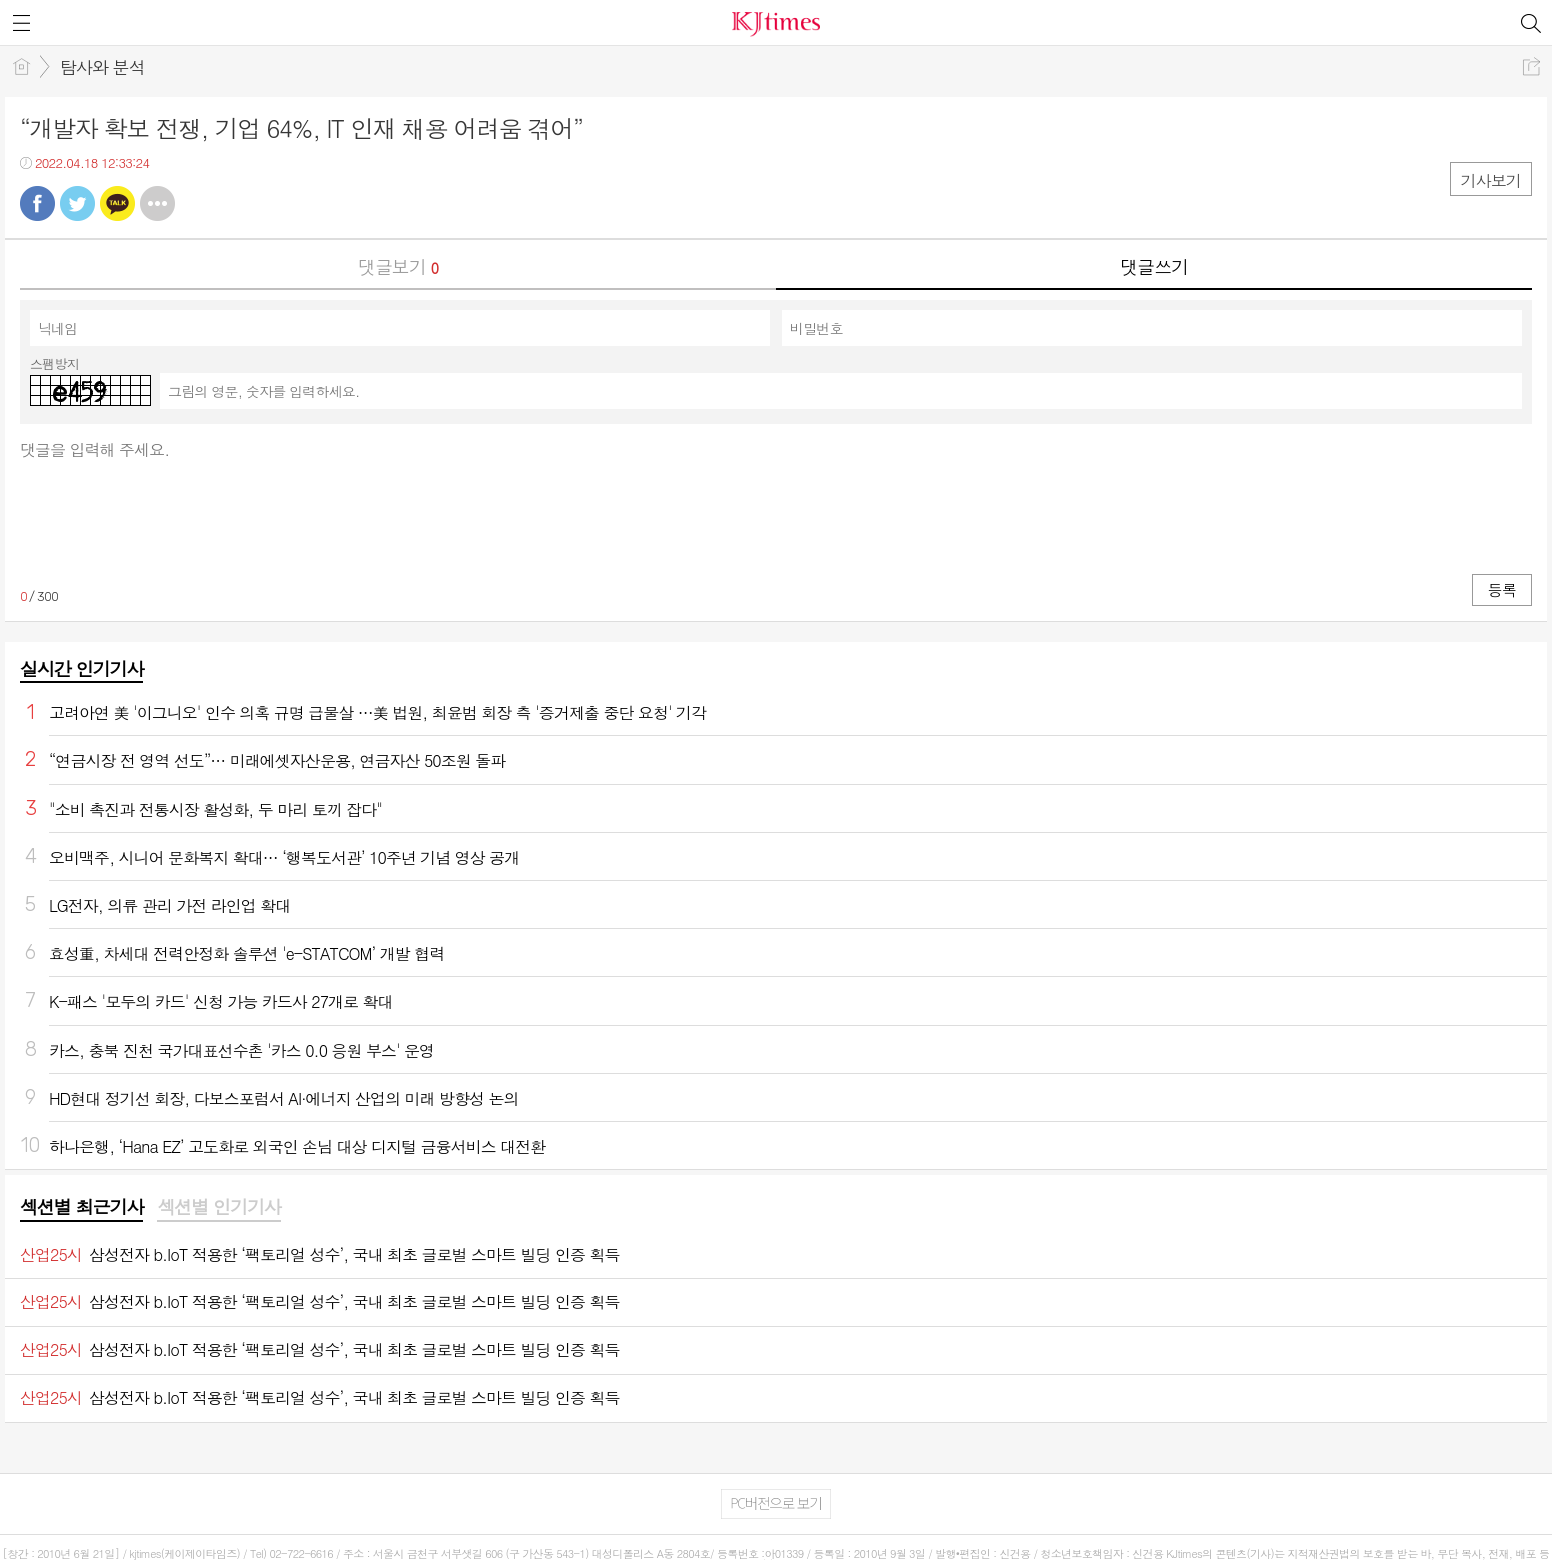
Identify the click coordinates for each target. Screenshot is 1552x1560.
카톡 (117, 203)
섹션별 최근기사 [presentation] (81, 1207)
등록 (1502, 589)
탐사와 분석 (102, 67)
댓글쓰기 (1154, 266)
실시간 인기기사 (81, 668)
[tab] (81, 1208)
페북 (37, 203)
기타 (157, 203)
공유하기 (1531, 66)
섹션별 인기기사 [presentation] (218, 1207)
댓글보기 (398, 266)
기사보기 (1491, 180)
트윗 (77, 203)
